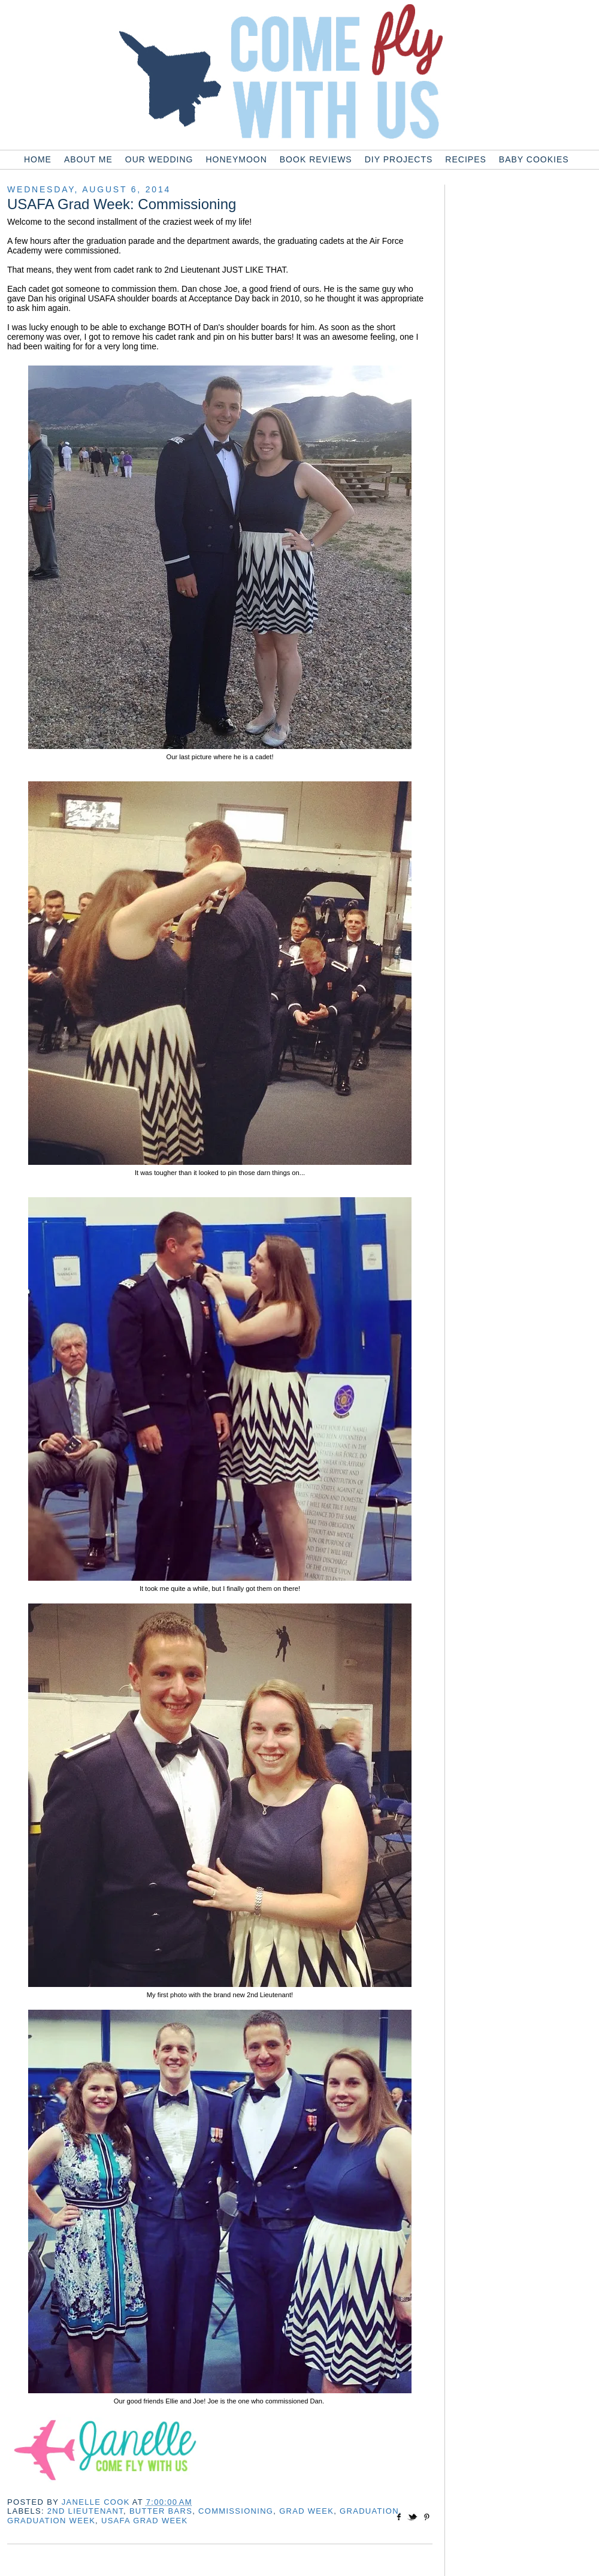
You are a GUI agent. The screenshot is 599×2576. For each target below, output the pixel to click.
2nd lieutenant (85, 2510)
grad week (306, 2510)
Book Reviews (316, 159)
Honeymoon (236, 159)
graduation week (51, 2520)
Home (38, 159)
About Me (88, 159)
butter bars (160, 2510)
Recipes (465, 159)
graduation (369, 2510)
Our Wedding (159, 159)
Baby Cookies (534, 159)
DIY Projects (399, 159)
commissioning (235, 2510)
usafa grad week (144, 2520)
